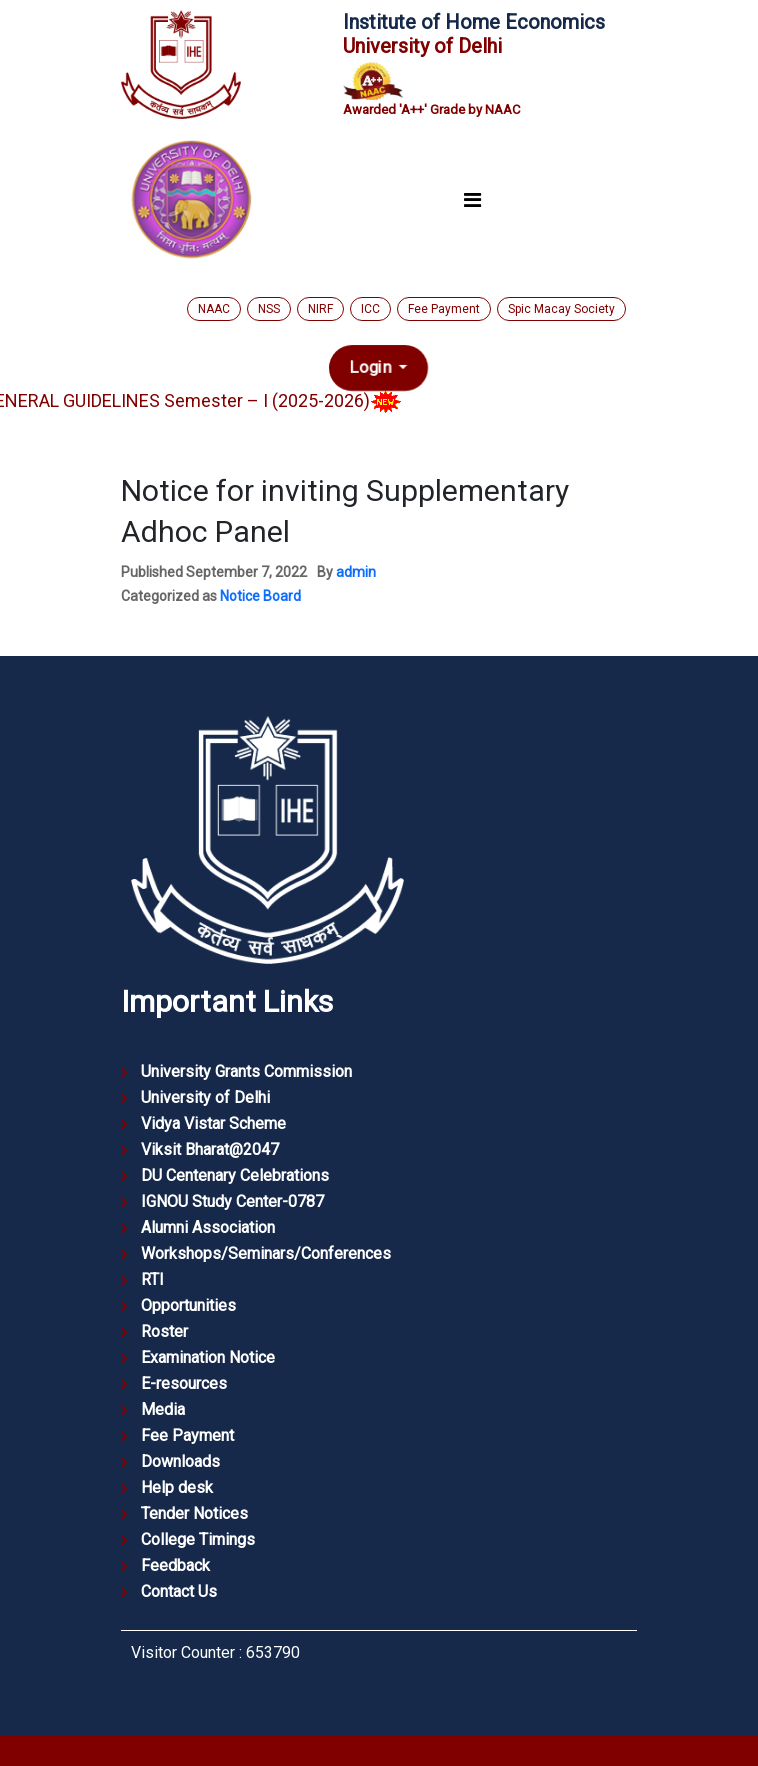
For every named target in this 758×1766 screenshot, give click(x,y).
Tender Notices (194, 1513)
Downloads (180, 1461)
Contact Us (179, 1591)
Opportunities (188, 1305)
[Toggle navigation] (472, 201)
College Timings (198, 1539)
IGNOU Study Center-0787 (232, 1201)
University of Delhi (205, 1097)
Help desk (177, 1487)
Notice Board (260, 596)
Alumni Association (208, 1227)
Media (163, 1409)
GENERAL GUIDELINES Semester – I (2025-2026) (212, 400)
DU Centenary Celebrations (235, 1175)
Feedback (175, 1565)
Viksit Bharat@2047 (210, 1149)
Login (372, 368)
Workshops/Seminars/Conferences (266, 1253)
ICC (370, 309)
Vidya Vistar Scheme (213, 1123)
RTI (152, 1279)
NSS (269, 309)
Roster (164, 1331)
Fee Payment (444, 309)
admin (356, 572)
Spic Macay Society (561, 309)
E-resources (184, 1383)
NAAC (214, 309)
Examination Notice (208, 1357)
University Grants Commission (246, 1071)
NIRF (320, 309)
